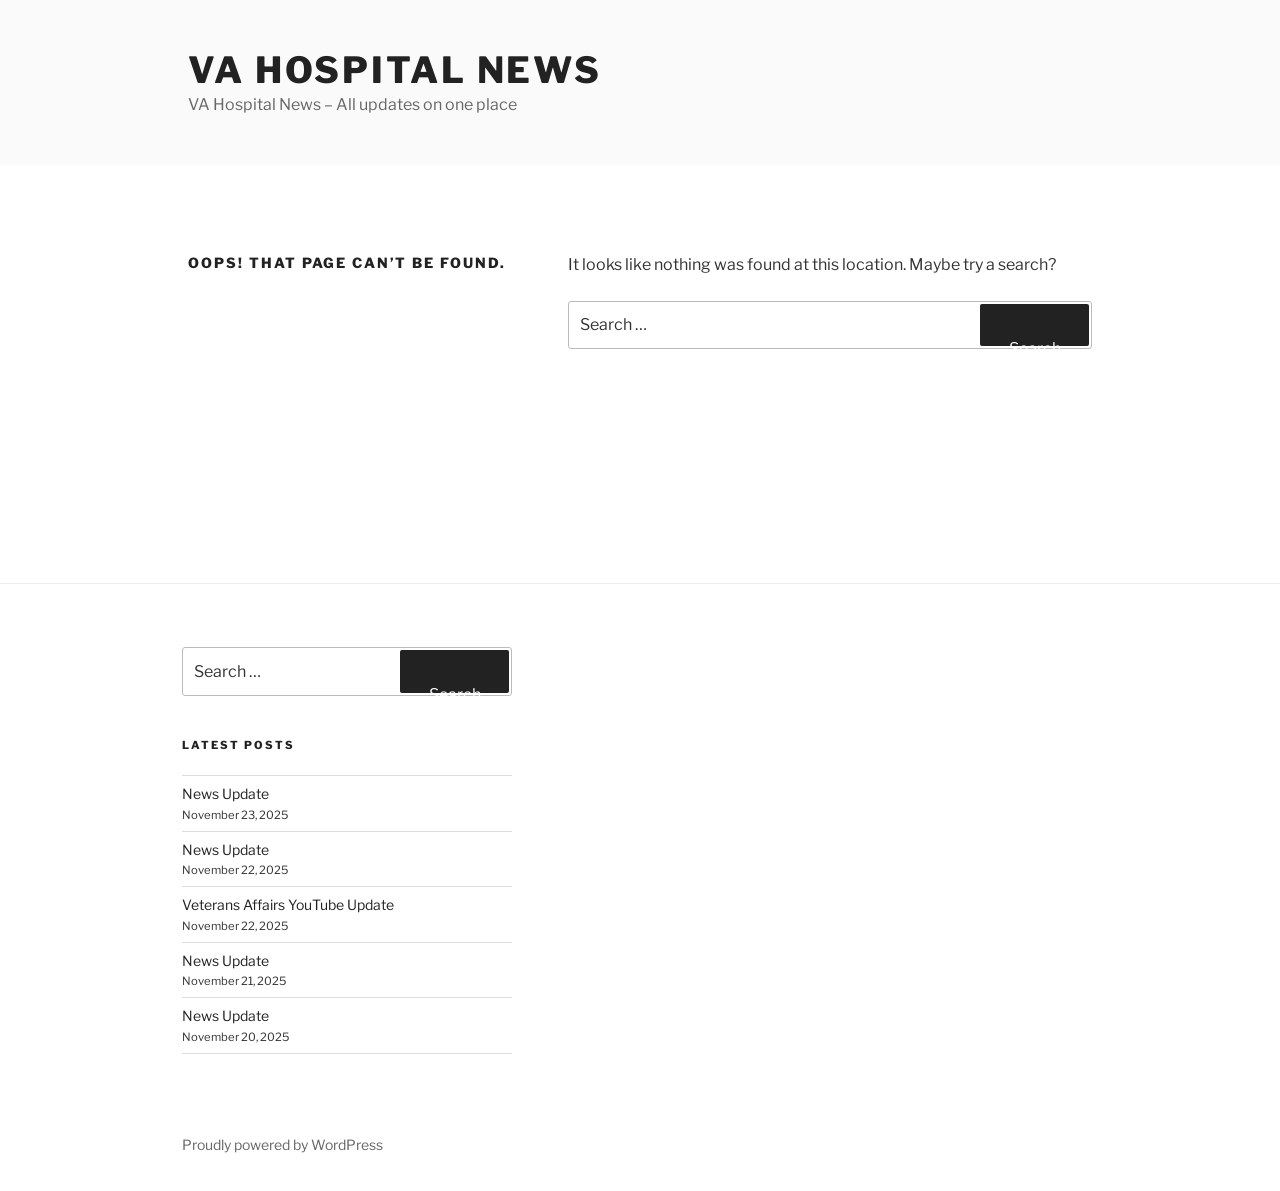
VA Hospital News (395, 70)
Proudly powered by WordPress (282, 1144)
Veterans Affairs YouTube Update (288, 904)
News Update (225, 793)
